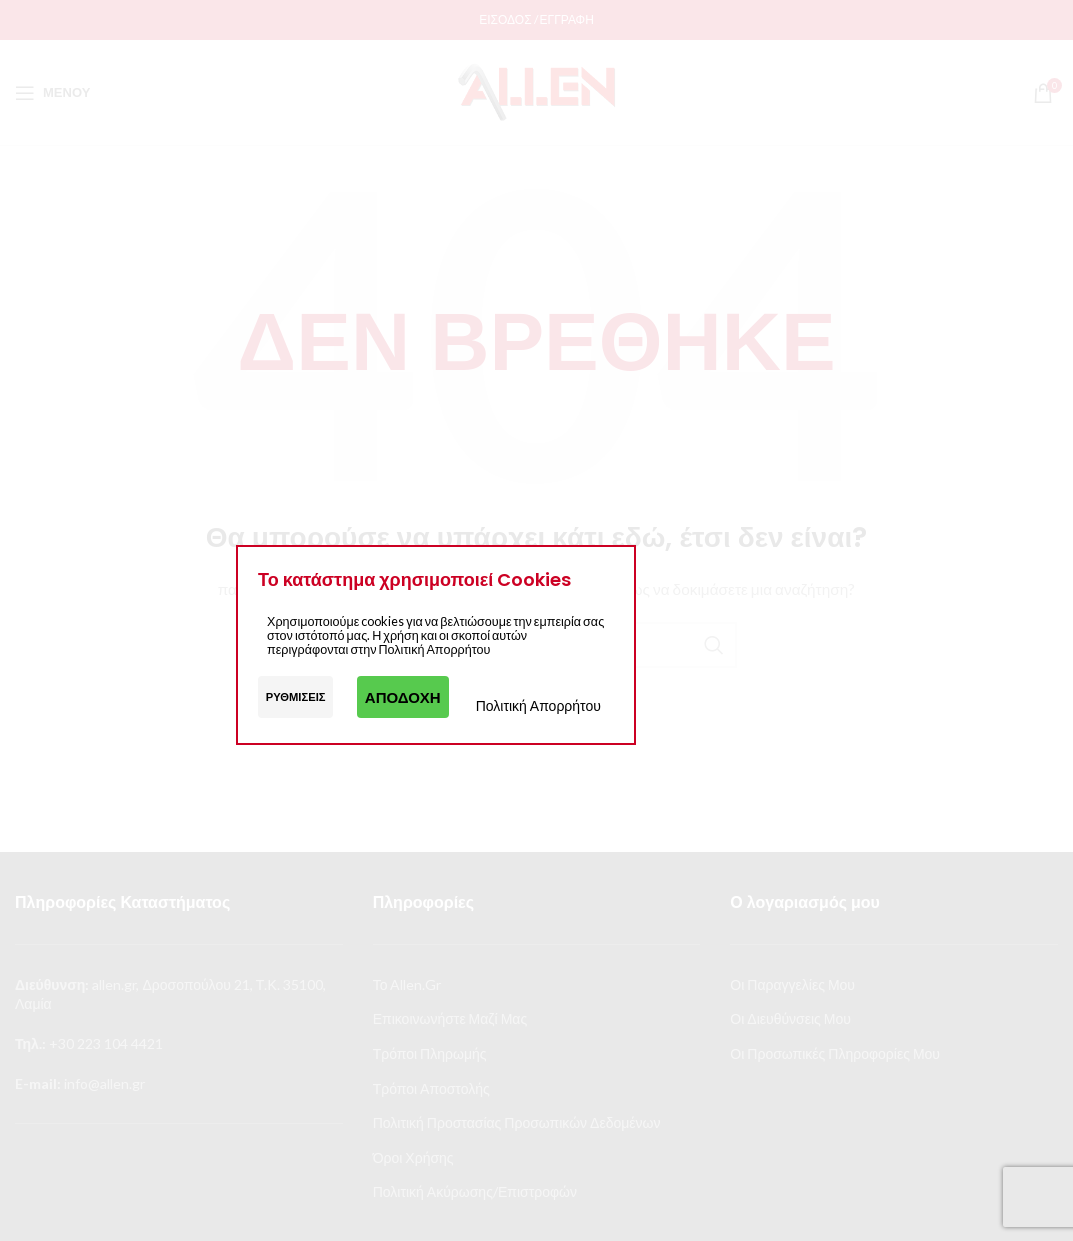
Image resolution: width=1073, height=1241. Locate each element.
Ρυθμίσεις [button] (296, 696)
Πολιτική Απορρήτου (538, 705)
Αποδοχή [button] (403, 697)
